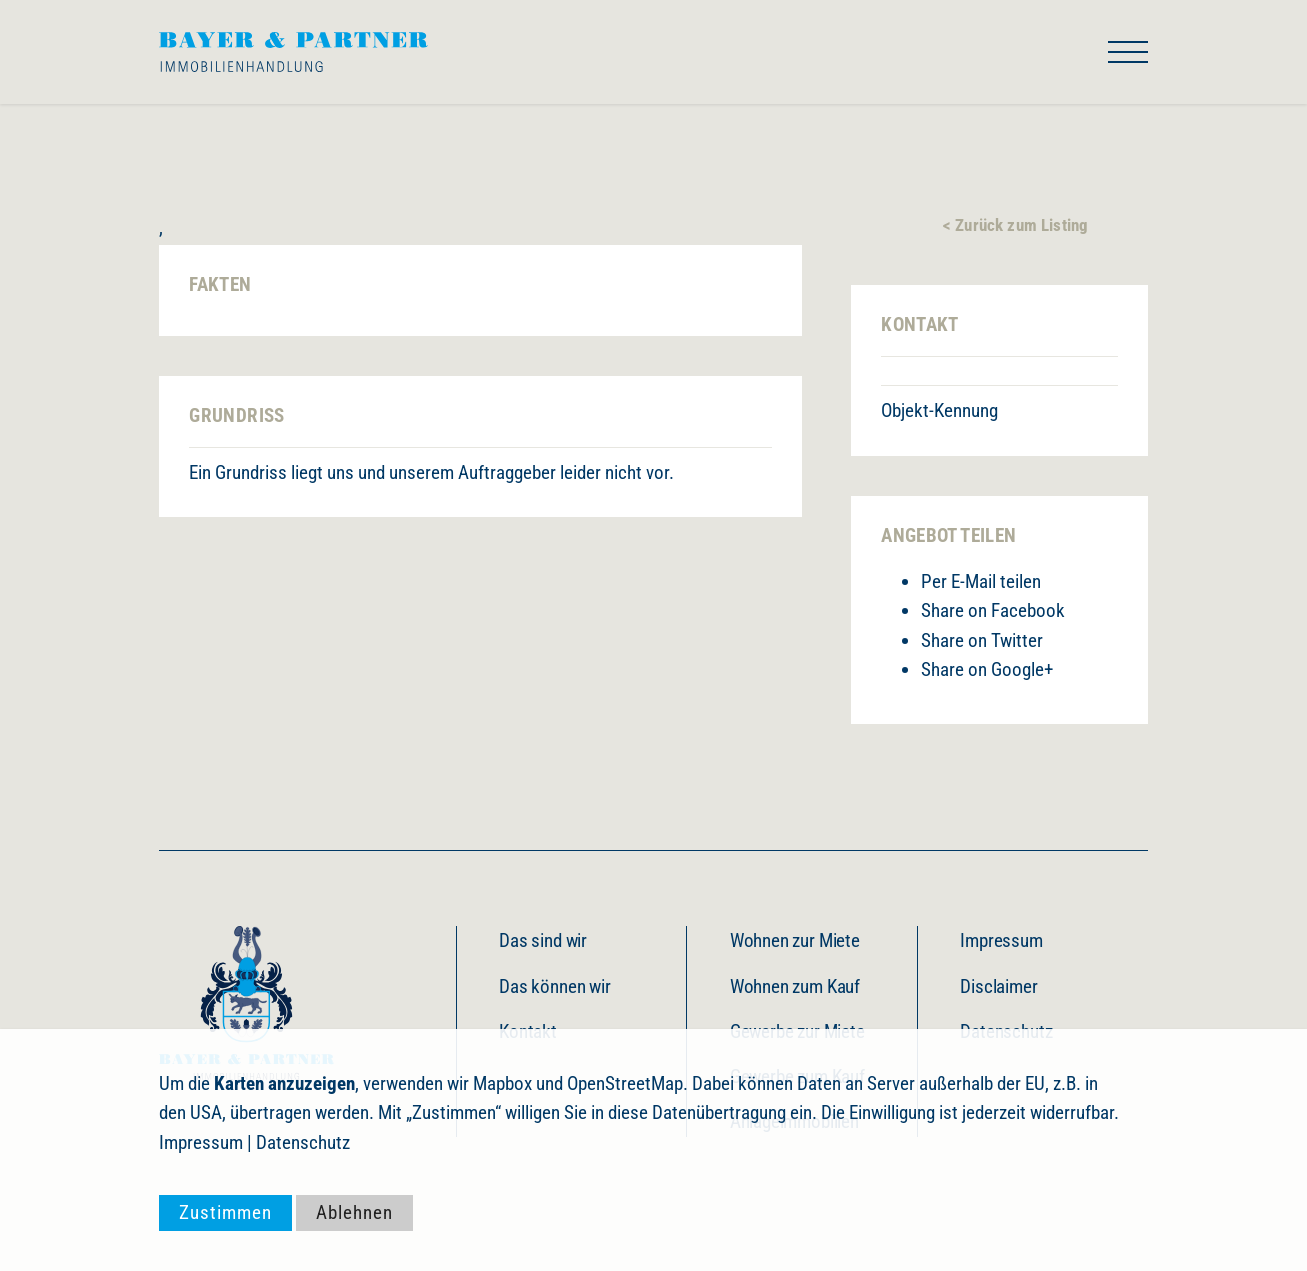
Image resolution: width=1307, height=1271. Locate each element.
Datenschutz (303, 1142)
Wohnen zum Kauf (795, 986)
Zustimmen (225, 1212)
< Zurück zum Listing (1015, 225)
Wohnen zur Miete (795, 940)
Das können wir (554, 986)
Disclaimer (998, 986)
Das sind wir (543, 940)
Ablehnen (354, 1212)
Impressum (1001, 940)
